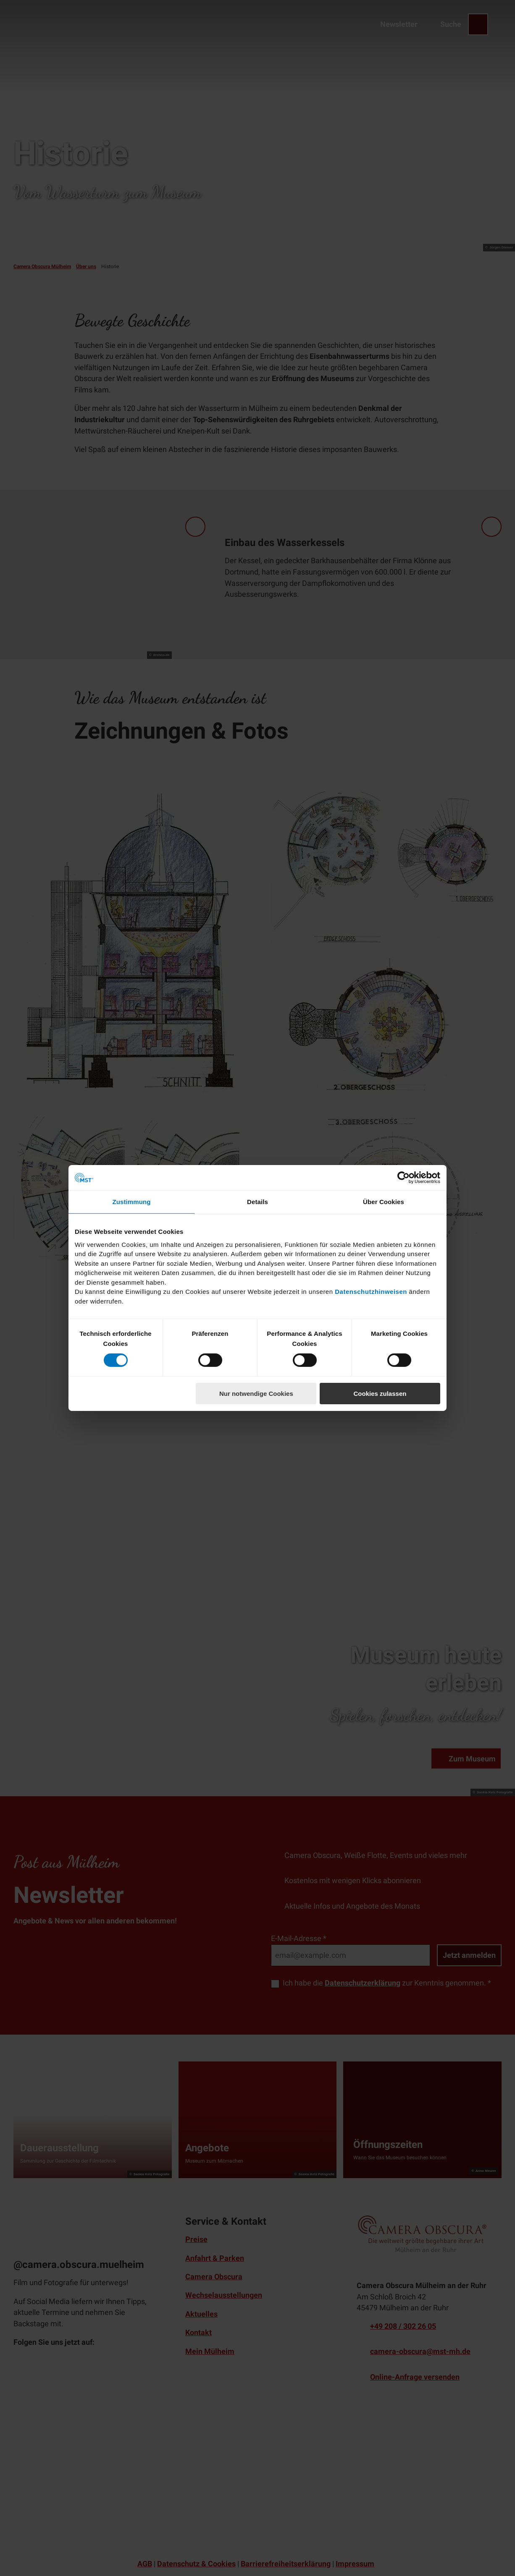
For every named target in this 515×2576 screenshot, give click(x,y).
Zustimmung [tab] (132, 1201)
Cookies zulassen (380, 1393)
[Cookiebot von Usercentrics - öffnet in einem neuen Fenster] (403, 1177)
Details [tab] (257, 1201)
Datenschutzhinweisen (371, 1291)
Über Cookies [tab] (383, 1201)
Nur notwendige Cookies (256, 1393)
